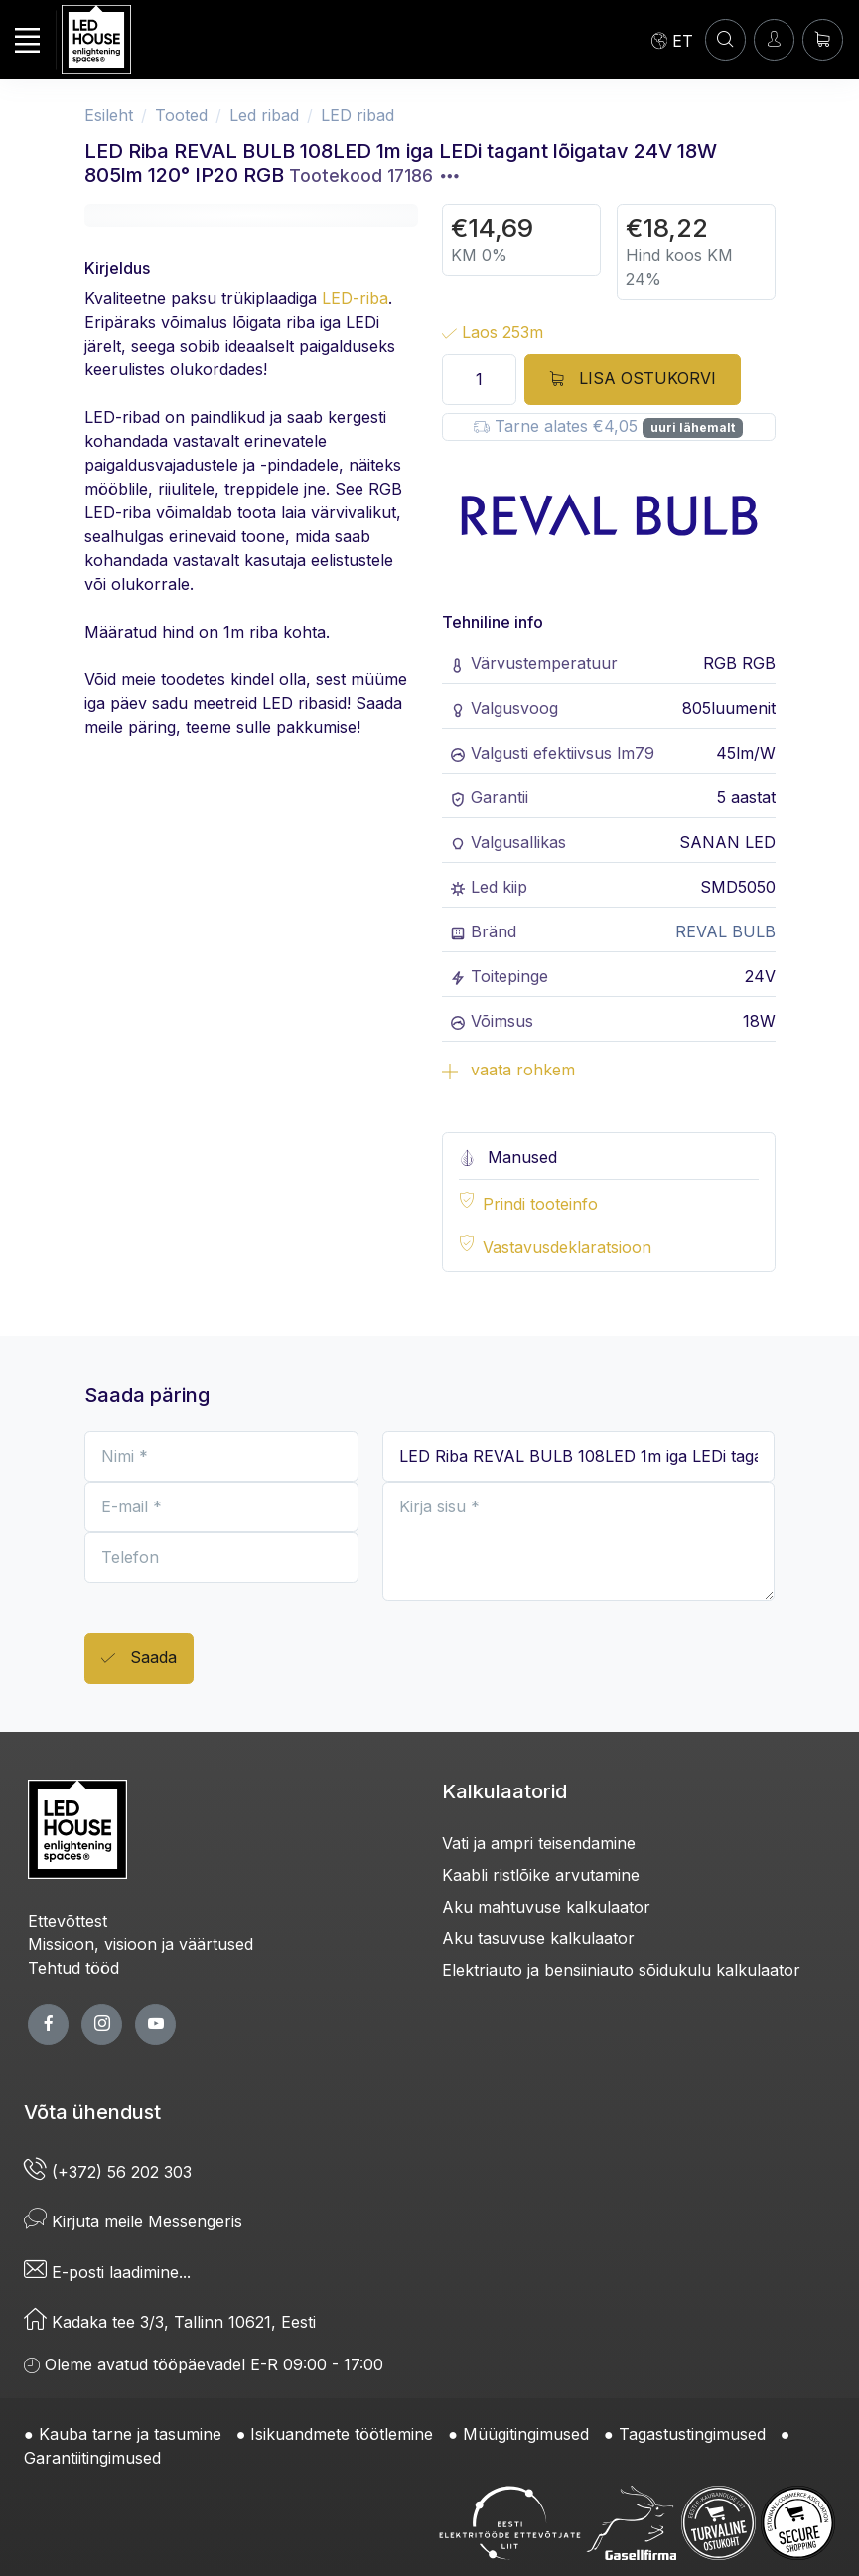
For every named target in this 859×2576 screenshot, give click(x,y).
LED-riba (355, 298)
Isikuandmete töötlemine (341, 2434)
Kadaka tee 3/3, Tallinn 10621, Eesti (170, 2322)
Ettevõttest (67, 1921)
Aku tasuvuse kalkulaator (538, 1938)
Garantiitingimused (92, 2458)
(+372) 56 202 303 (108, 2172)
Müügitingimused (526, 2434)
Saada (139, 1658)
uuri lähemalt (692, 427)
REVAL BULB (725, 931)
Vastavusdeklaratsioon (567, 1247)
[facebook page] (48, 2024)
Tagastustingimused (692, 2434)
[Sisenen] (774, 39)
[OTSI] (725, 39)
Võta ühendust (92, 2112)
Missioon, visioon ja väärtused (140, 1944)
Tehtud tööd (73, 1968)
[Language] (672, 40)
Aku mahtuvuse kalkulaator (546, 1907)
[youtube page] (155, 2024)
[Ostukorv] (822, 39)
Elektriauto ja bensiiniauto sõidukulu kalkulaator (621, 1970)
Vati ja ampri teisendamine (539, 1843)
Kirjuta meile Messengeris (133, 2221)
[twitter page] (101, 2024)
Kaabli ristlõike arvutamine (541, 1875)
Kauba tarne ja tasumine (130, 2434)
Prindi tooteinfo (540, 1204)
